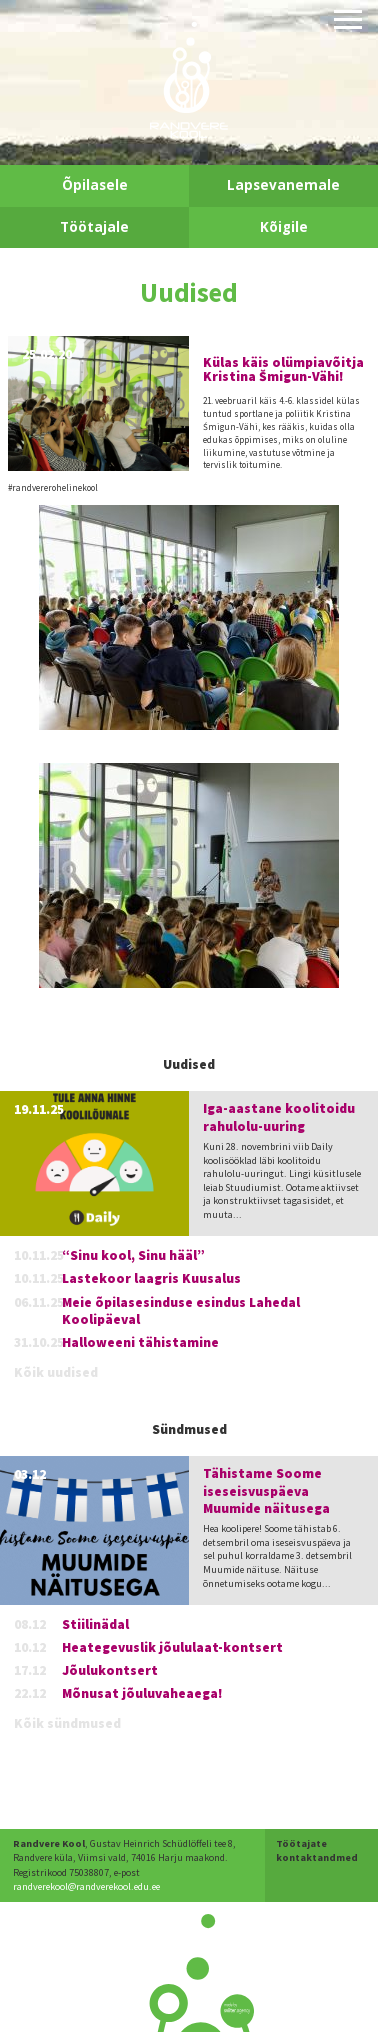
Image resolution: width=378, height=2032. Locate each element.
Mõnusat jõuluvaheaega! (142, 1693)
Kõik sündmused (67, 1723)
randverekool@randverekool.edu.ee (86, 1886)
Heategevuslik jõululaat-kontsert (172, 1647)
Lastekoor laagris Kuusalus (151, 1278)
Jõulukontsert (110, 1670)
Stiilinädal (95, 1624)
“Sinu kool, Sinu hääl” (133, 1255)
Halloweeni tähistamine (140, 1342)
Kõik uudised (56, 1372)
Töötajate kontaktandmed (317, 1850)
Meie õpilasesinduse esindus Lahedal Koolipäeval (181, 1311)
